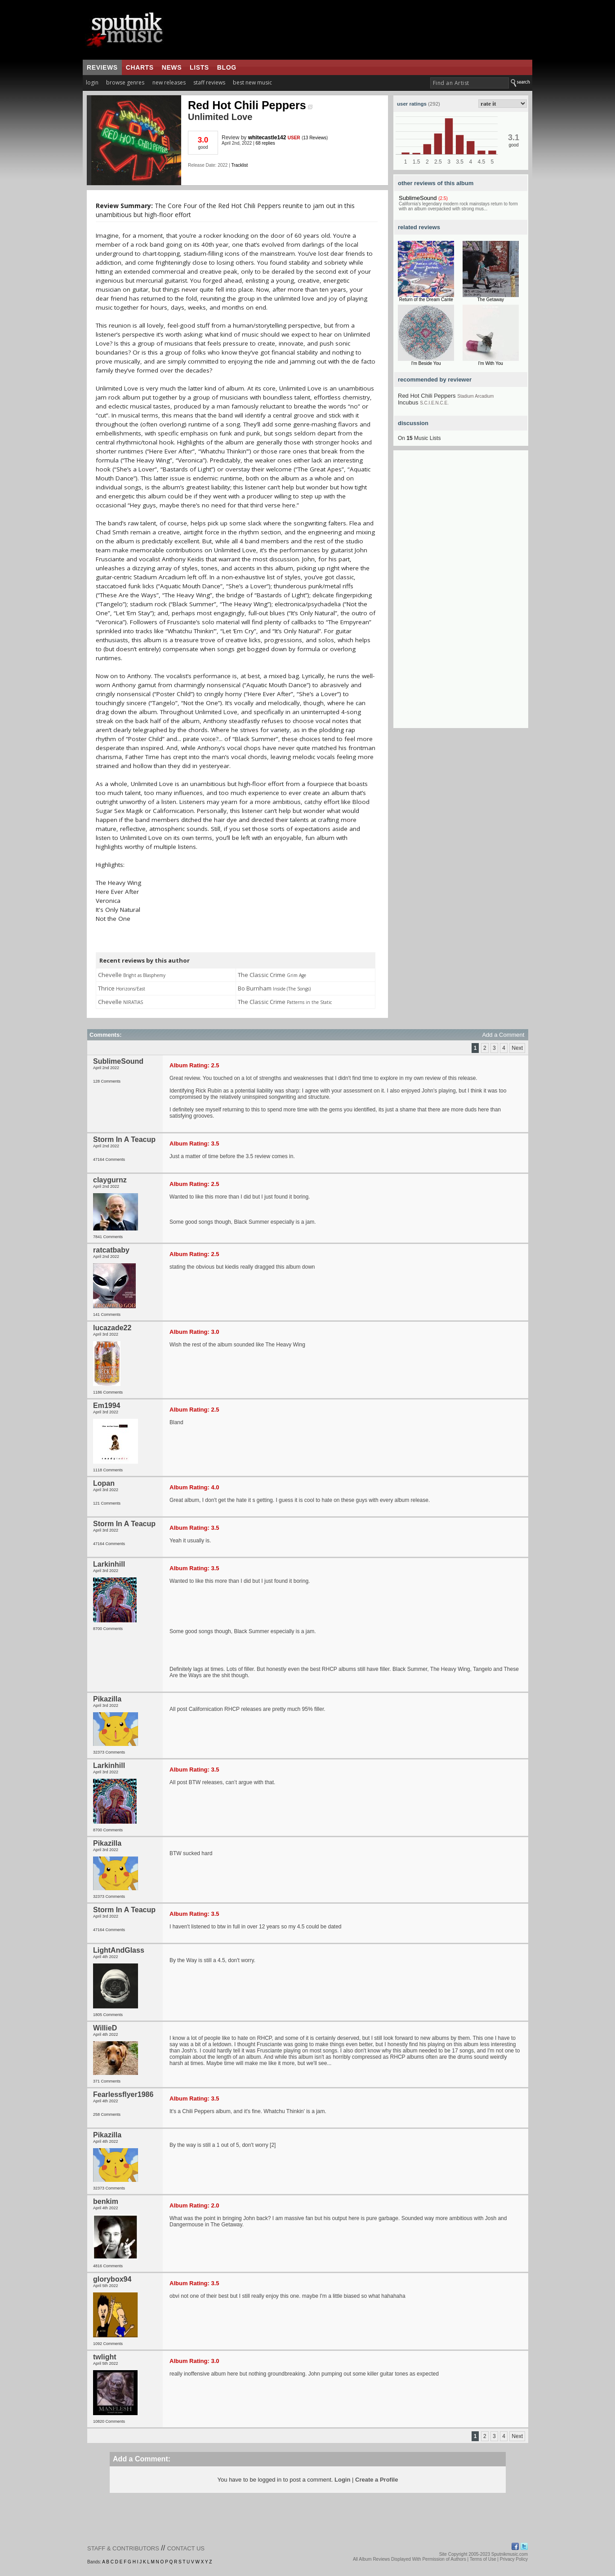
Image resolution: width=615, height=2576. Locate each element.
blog (226, 67)
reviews (102, 67)
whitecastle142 (267, 137)
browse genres (125, 82)
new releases (169, 82)
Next (517, 1048)
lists (199, 67)
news (172, 67)
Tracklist (239, 165)
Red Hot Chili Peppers (250, 105)
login (92, 82)
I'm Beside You (426, 363)
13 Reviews (314, 137)
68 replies (265, 143)
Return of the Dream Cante (426, 299)
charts (140, 67)
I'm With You (490, 363)
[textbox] (469, 83)
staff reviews (209, 82)
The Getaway (490, 299)
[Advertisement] (460, 593)
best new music (252, 82)
